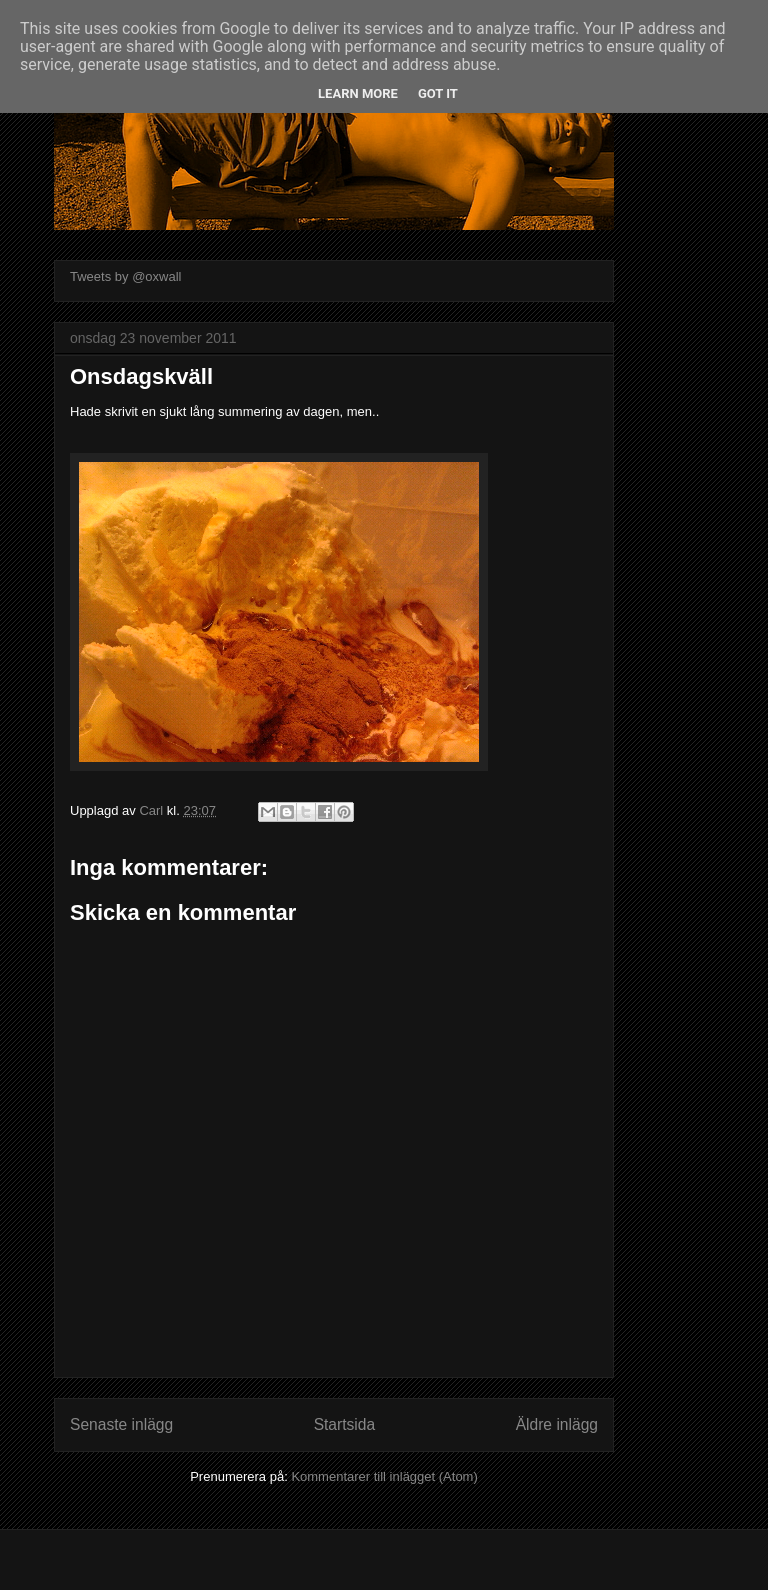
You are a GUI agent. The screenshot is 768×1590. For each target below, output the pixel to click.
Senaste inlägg (121, 1424)
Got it (438, 93)
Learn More (358, 93)
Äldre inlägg (557, 1424)
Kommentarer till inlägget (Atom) (384, 1476)
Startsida (345, 1424)
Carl (152, 810)
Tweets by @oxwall (125, 276)
